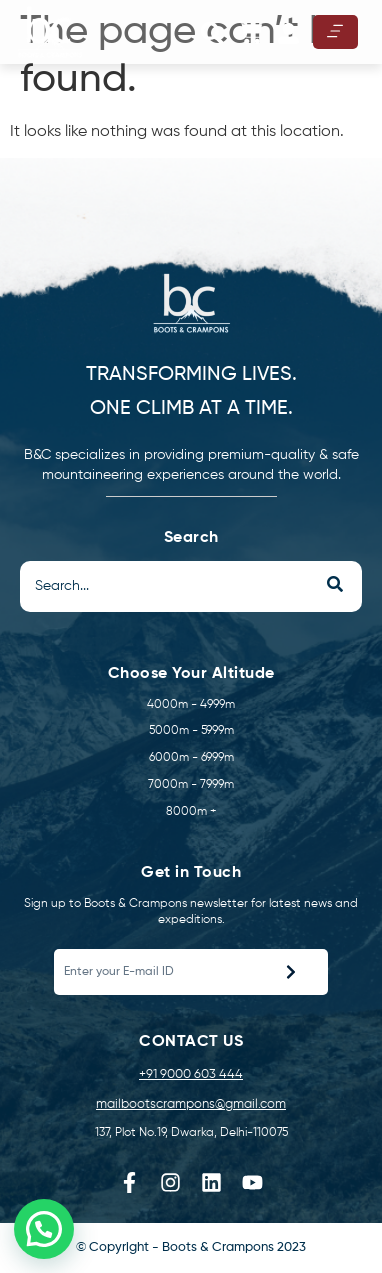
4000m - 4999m (191, 705)
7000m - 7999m (191, 785)
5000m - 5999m (191, 731)
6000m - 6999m (191, 758)
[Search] (163, 586)
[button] (212, 33)
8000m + (191, 812)
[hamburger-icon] (335, 32)
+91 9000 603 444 (191, 1074)
